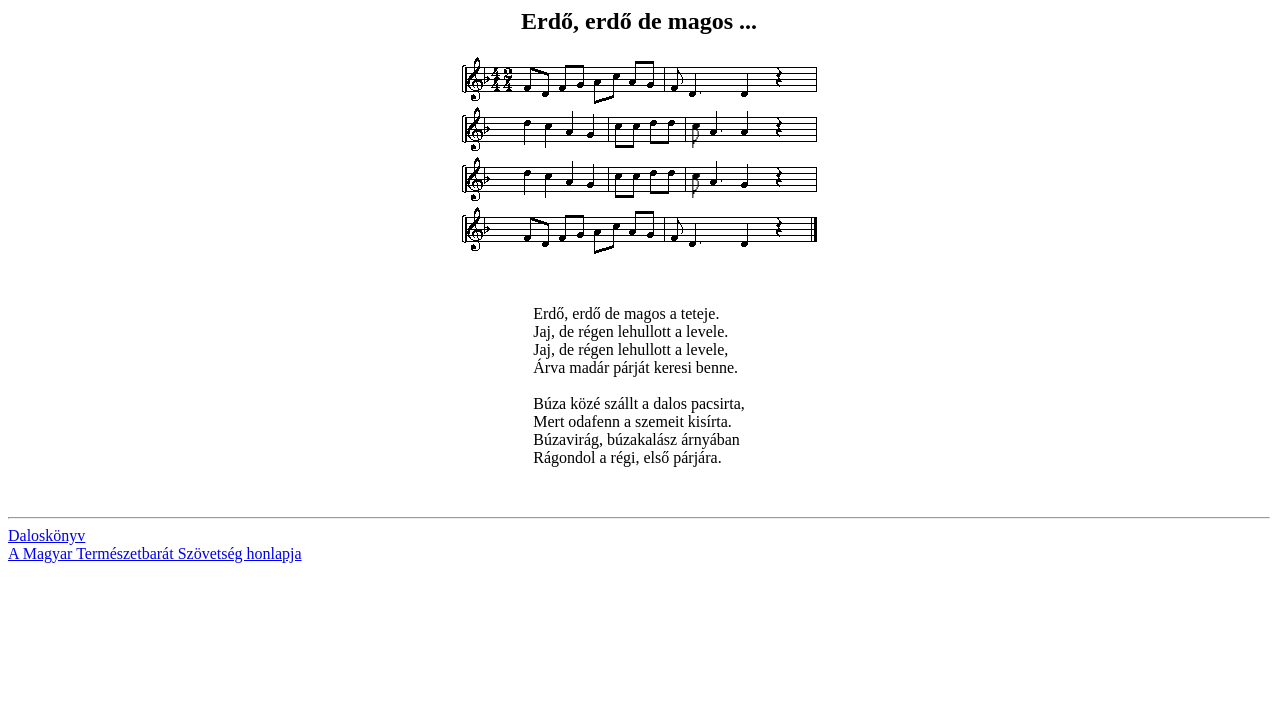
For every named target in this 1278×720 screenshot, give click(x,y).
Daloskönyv (46, 535)
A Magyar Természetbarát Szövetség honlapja (155, 553)
